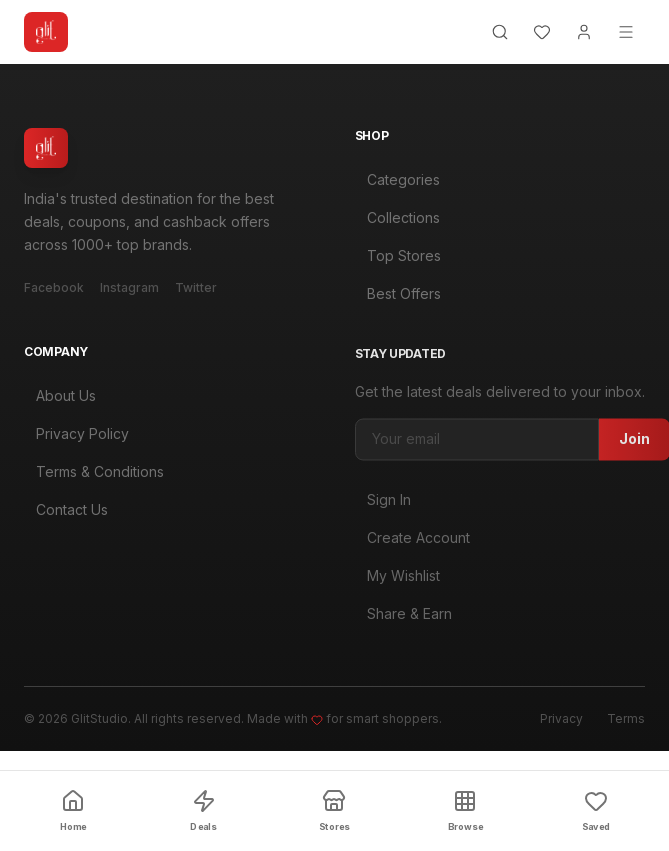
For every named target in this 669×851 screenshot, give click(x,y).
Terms (626, 718)
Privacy (561, 718)
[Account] (584, 32)
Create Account (412, 546)
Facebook (54, 287)
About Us (60, 401)
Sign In (383, 508)
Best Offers (398, 295)
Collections (397, 219)
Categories (397, 181)
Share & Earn (403, 622)
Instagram (129, 287)
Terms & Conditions (94, 477)
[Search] (500, 32)
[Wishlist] (542, 32)
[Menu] (626, 32)
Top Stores (398, 257)
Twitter (196, 287)
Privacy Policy (76, 439)
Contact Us (66, 515)
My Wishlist (397, 584)
